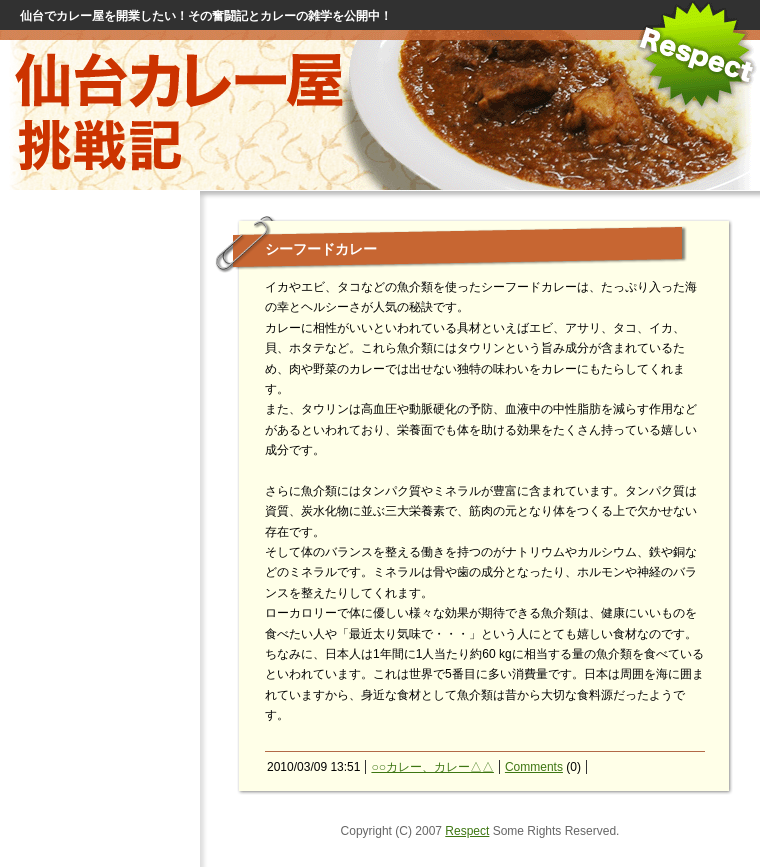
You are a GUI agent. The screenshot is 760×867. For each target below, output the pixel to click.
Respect (467, 831)
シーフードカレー (321, 249)
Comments (534, 767)
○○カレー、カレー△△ (432, 767)
